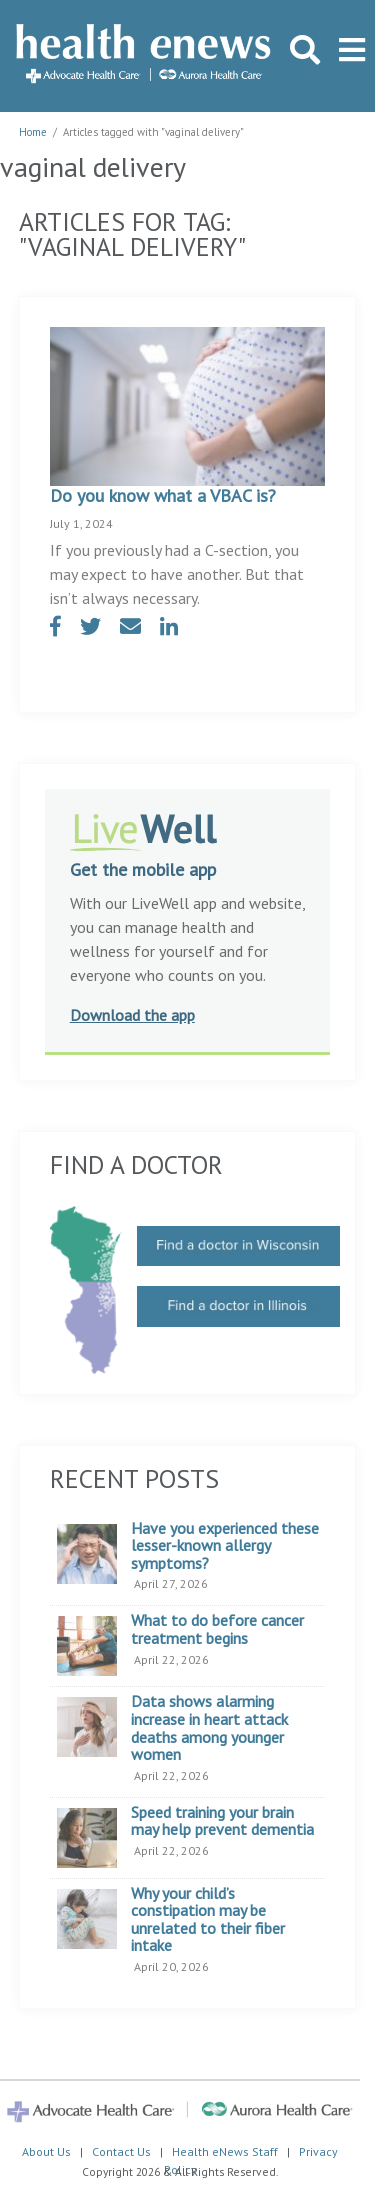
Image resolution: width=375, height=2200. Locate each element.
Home (33, 132)
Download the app (132, 1015)
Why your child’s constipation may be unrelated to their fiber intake (208, 1920)
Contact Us (121, 2151)
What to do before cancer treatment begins (217, 1629)
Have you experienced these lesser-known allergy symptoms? (225, 1546)
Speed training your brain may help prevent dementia (222, 1821)
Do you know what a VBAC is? (163, 495)
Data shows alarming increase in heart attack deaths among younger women (209, 1728)
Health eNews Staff (225, 2151)
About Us (46, 2151)
